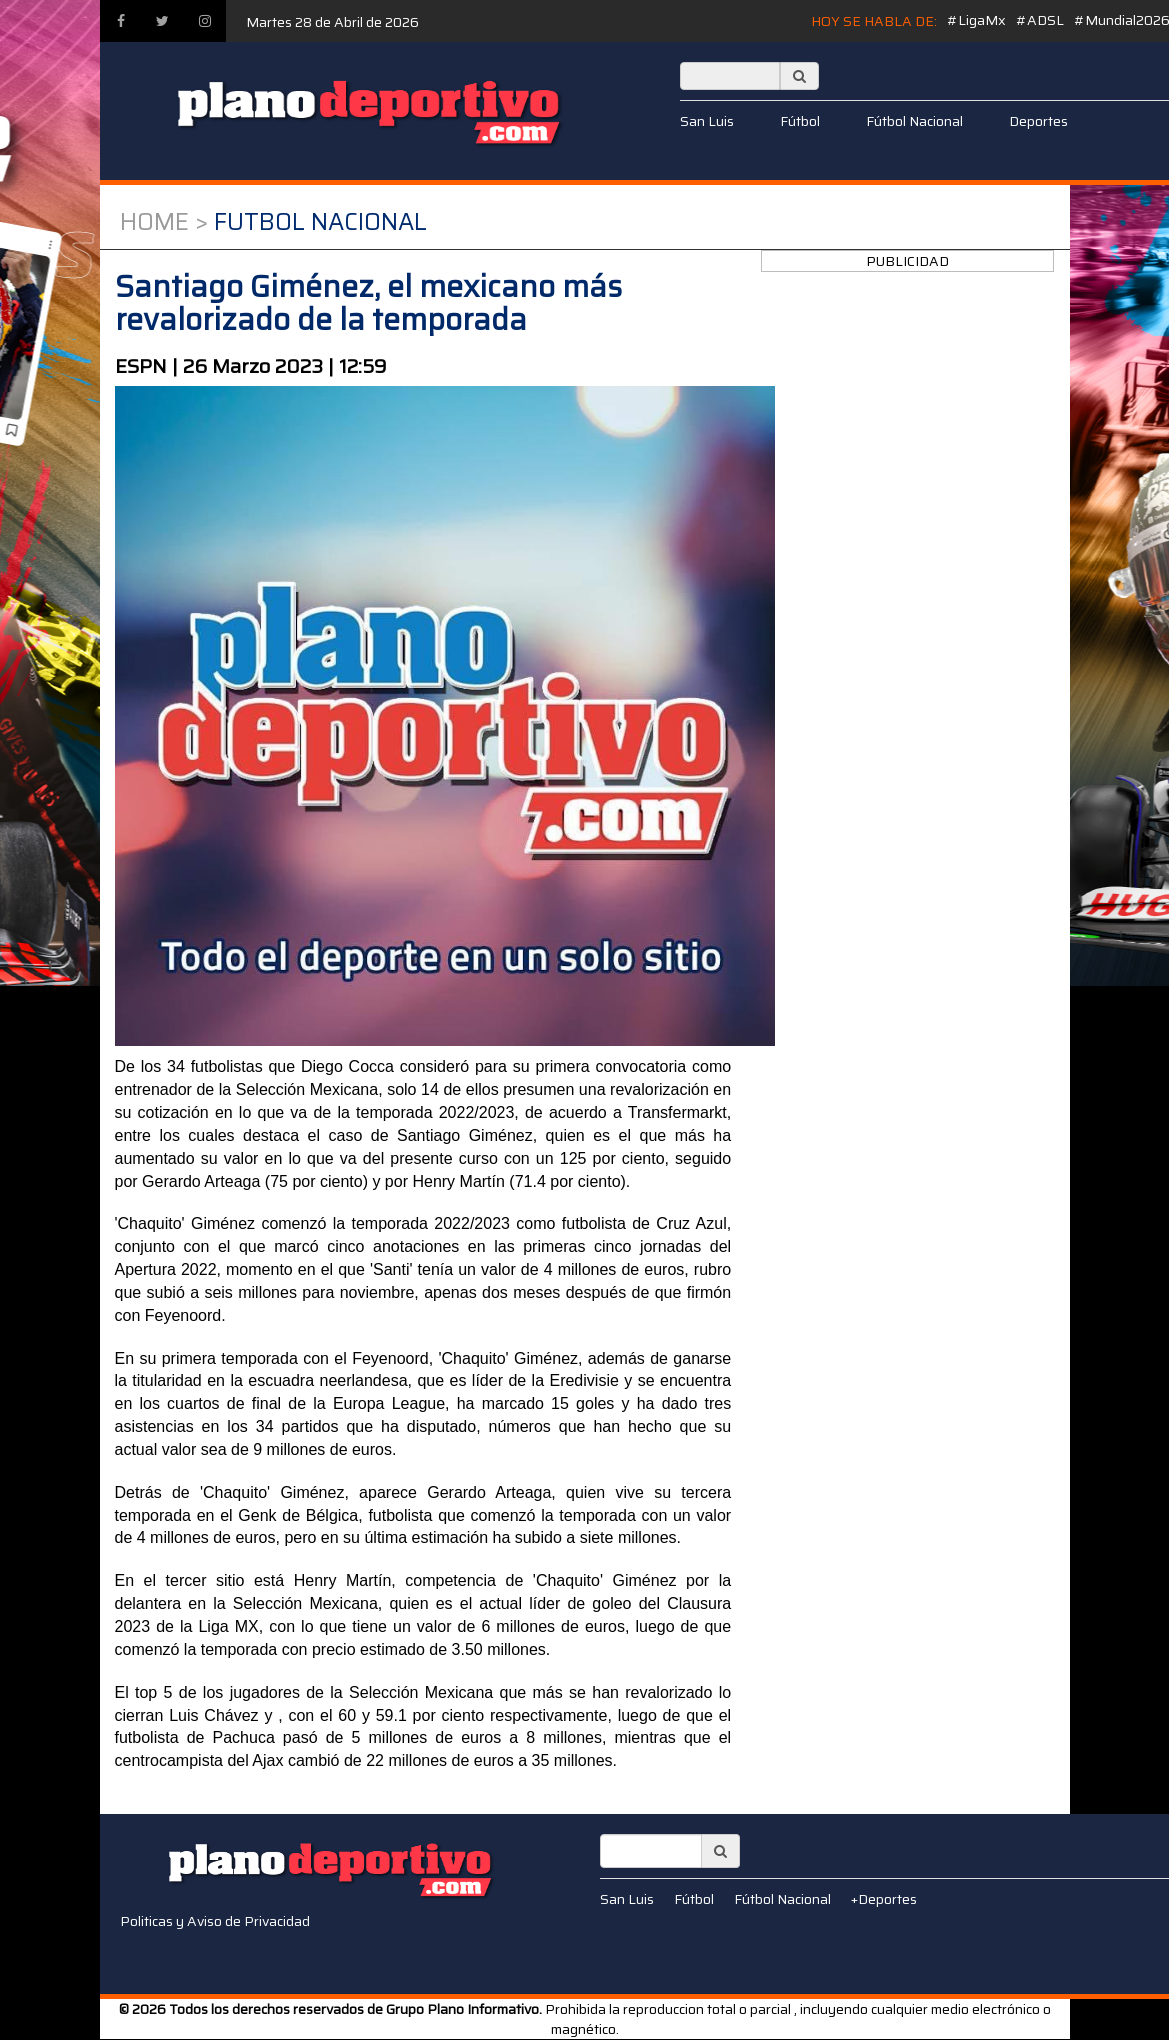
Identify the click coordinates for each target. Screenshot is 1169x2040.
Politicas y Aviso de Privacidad (215, 1921)
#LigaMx (976, 20)
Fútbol (800, 121)
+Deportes (884, 1899)
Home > (164, 222)
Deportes (1038, 121)
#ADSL (1040, 20)
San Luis (707, 121)
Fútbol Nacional (914, 121)
